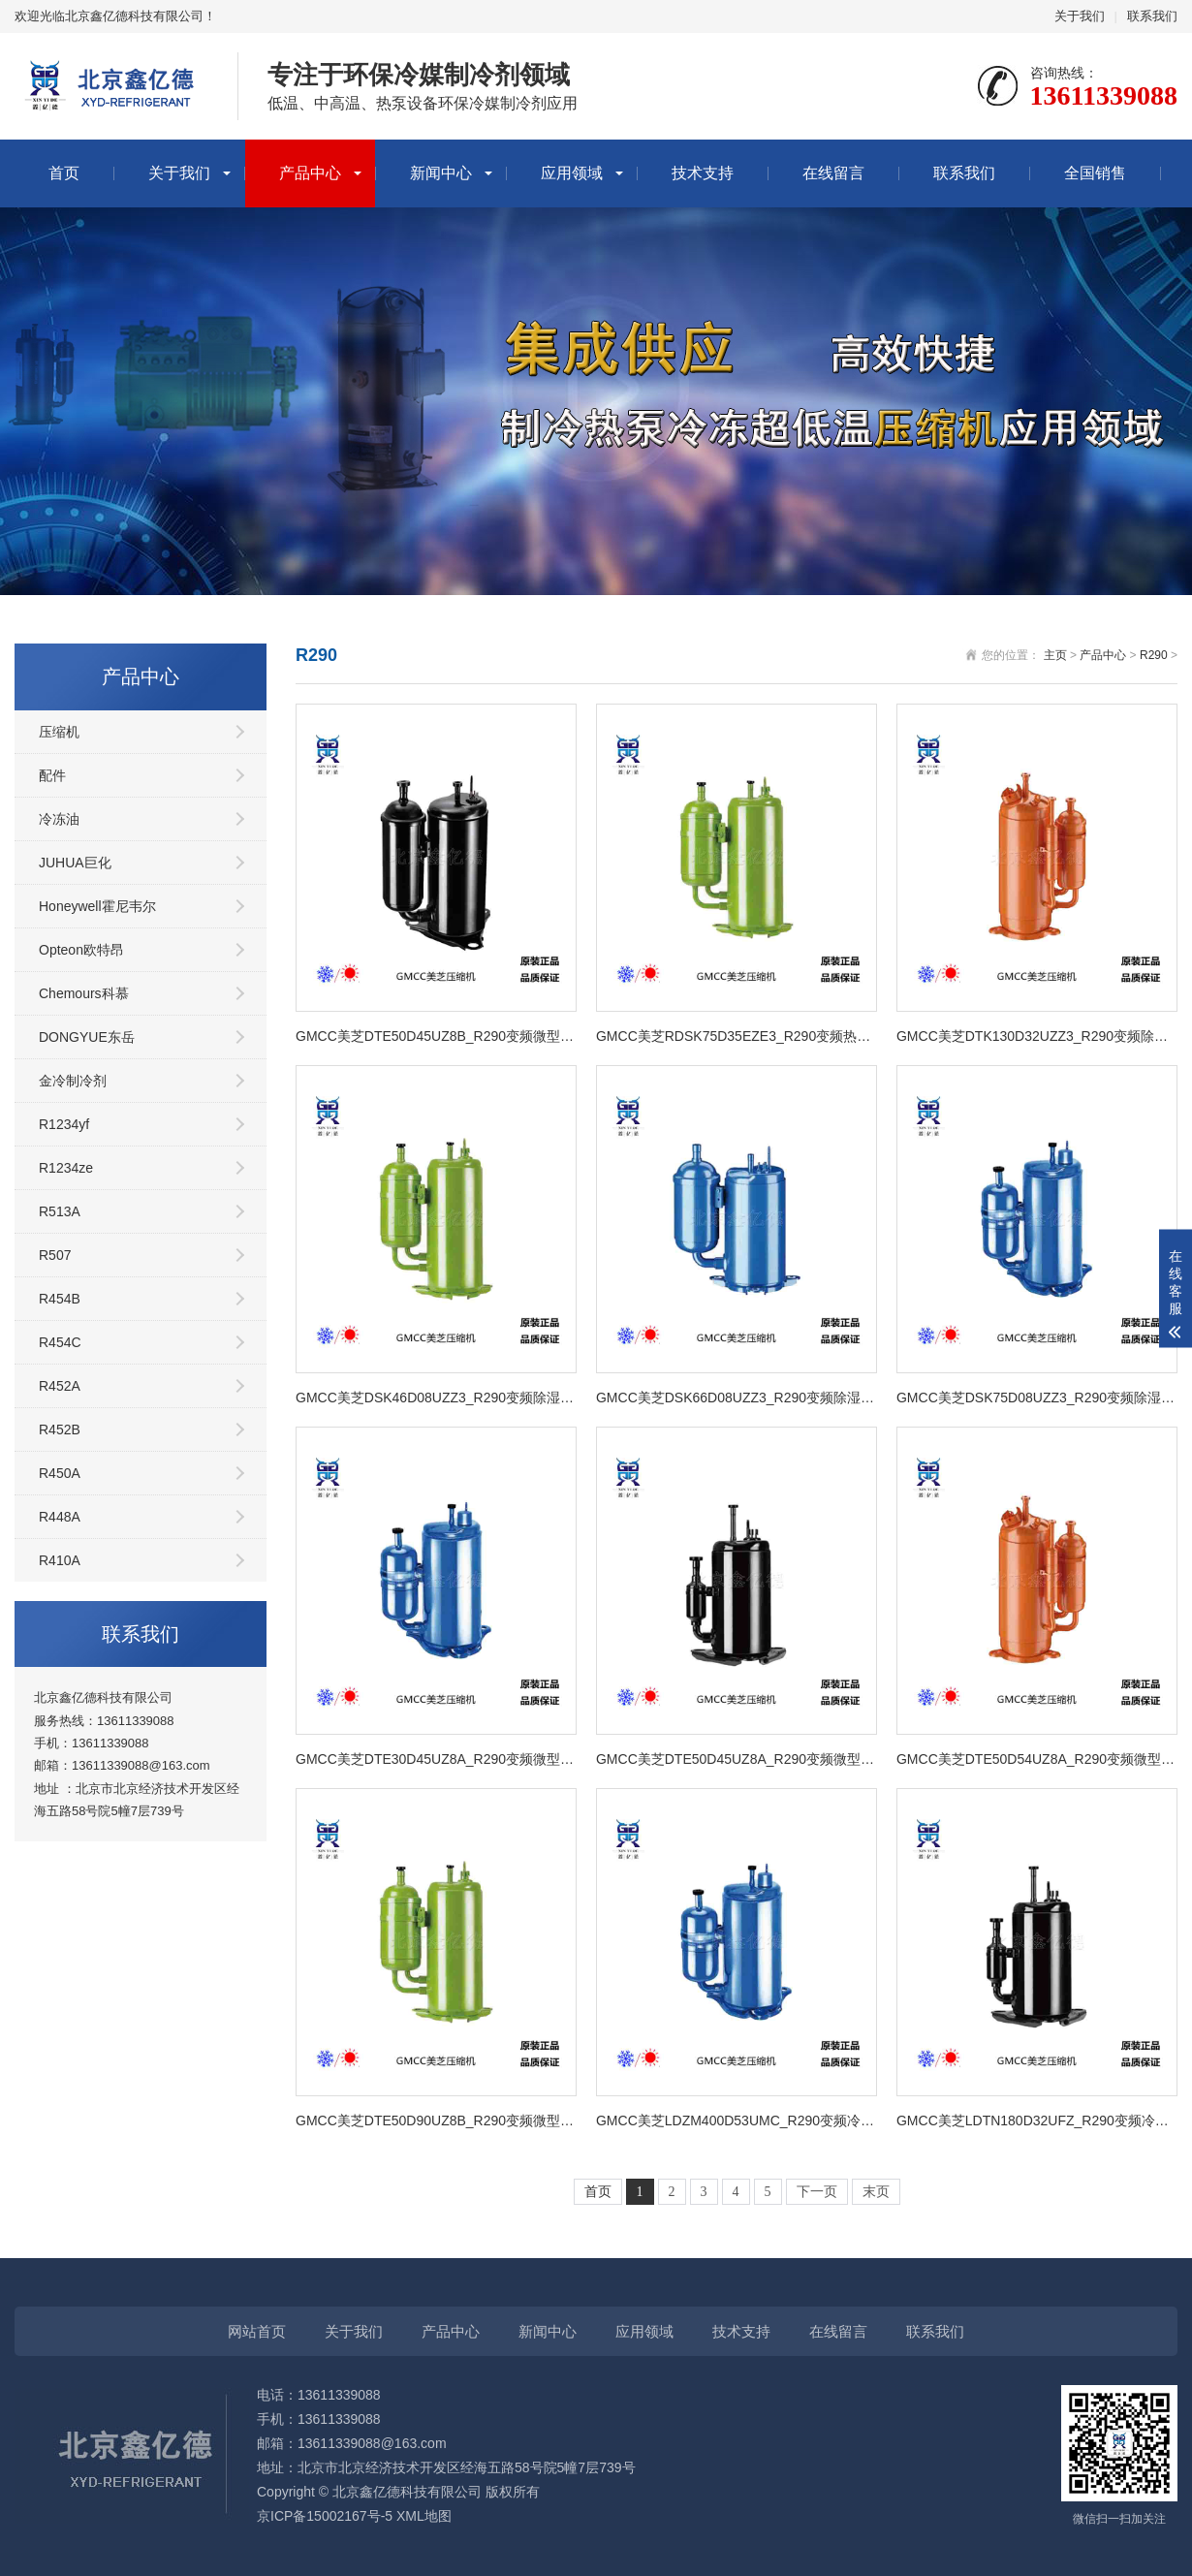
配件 (52, 775)
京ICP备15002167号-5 (324, 2516)
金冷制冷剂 (73, 1080)
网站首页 (257, 2331)
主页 (1055, 655)
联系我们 (1152, 16)
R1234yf (64, 1124)
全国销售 (1095, 173)
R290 (1154, 655)
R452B (59, 1429)
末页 (876, 2191)
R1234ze (66, 1168)
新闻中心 (441, 173)
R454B (59, 1298)
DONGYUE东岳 (87, 1037)
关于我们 (1079, 16)
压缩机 (59, 731)
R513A (59, 1211)
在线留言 (833, 173)
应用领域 (572, 173)
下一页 (817, 2191)
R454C (60, 1342)
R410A (59, 1560)
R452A (59, 1386)
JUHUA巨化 (75, 862)
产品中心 (310, 173)
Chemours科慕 (84, 993)
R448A (59, 1516)
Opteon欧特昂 (81, 950)
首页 (63, 173)
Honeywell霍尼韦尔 (97, 906)
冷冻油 (59, 819)
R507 (55, 1255)
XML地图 (424, 2516)
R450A (59, 1473)
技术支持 (703, 173)
